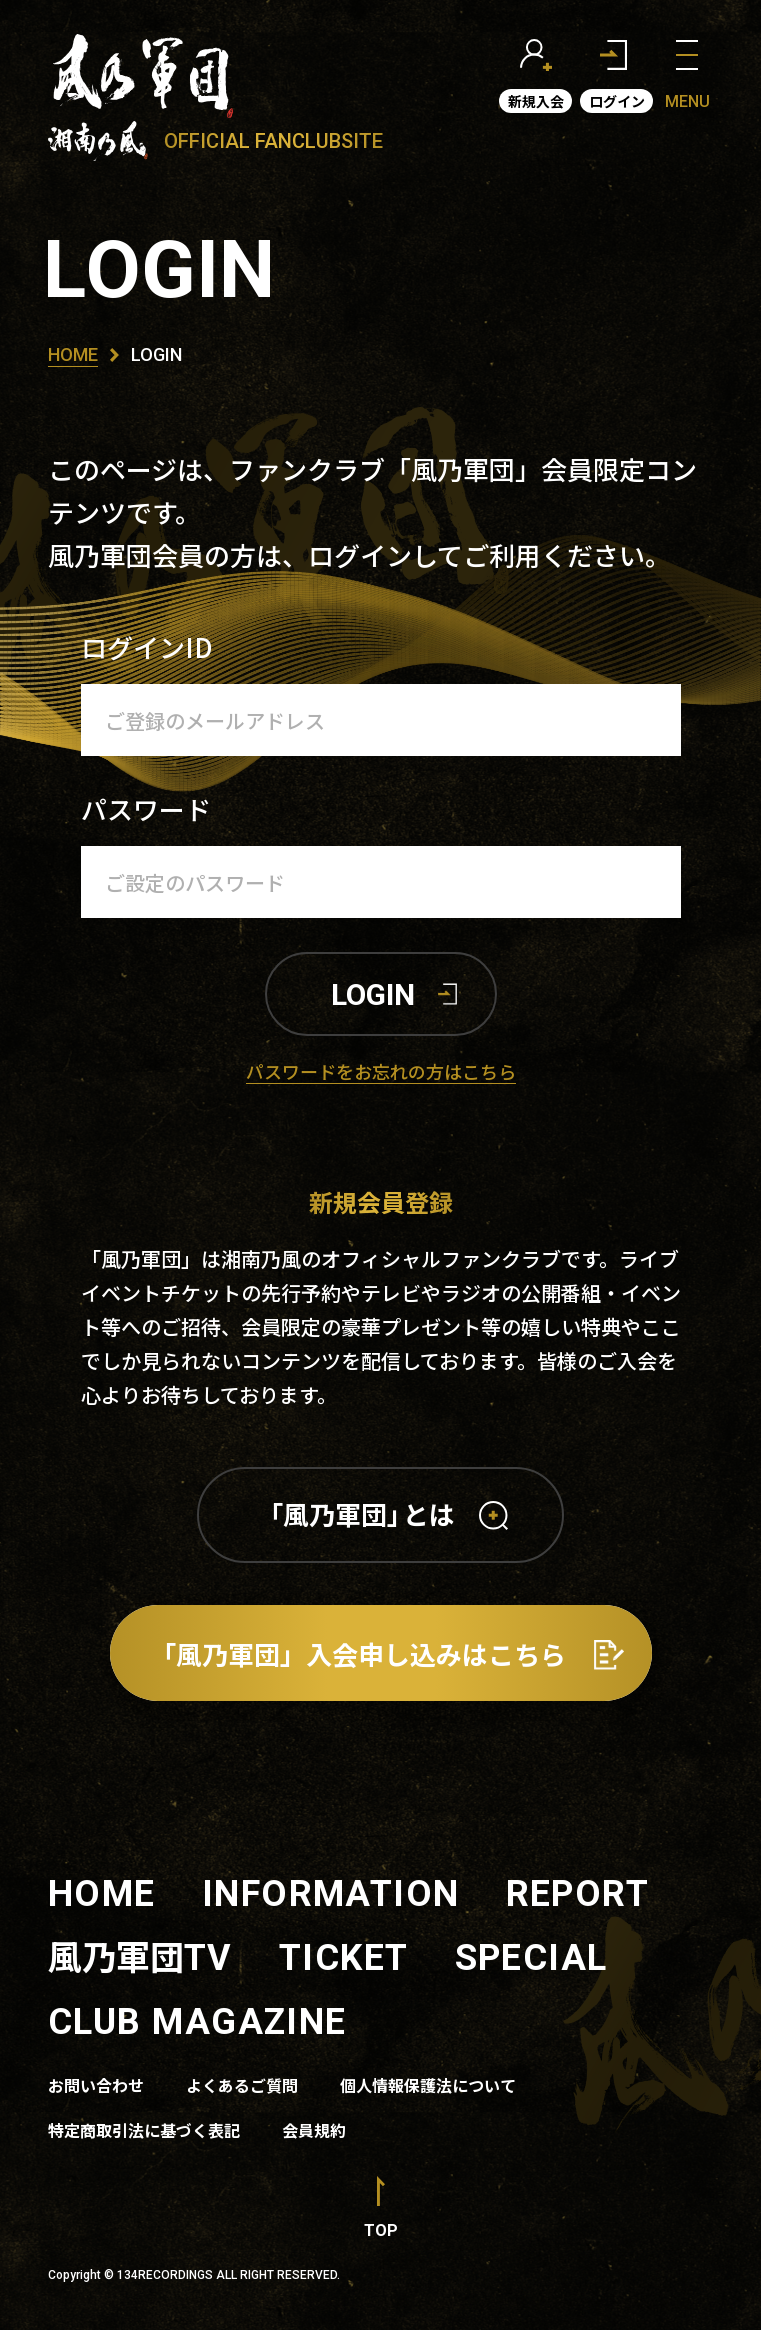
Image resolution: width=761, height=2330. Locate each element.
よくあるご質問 (242, 2085)
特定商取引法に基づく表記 (144, 2130)
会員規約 (314, 2130)
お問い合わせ (96, 2085)
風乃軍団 (140, 1955)
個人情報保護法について (428, 2085)
